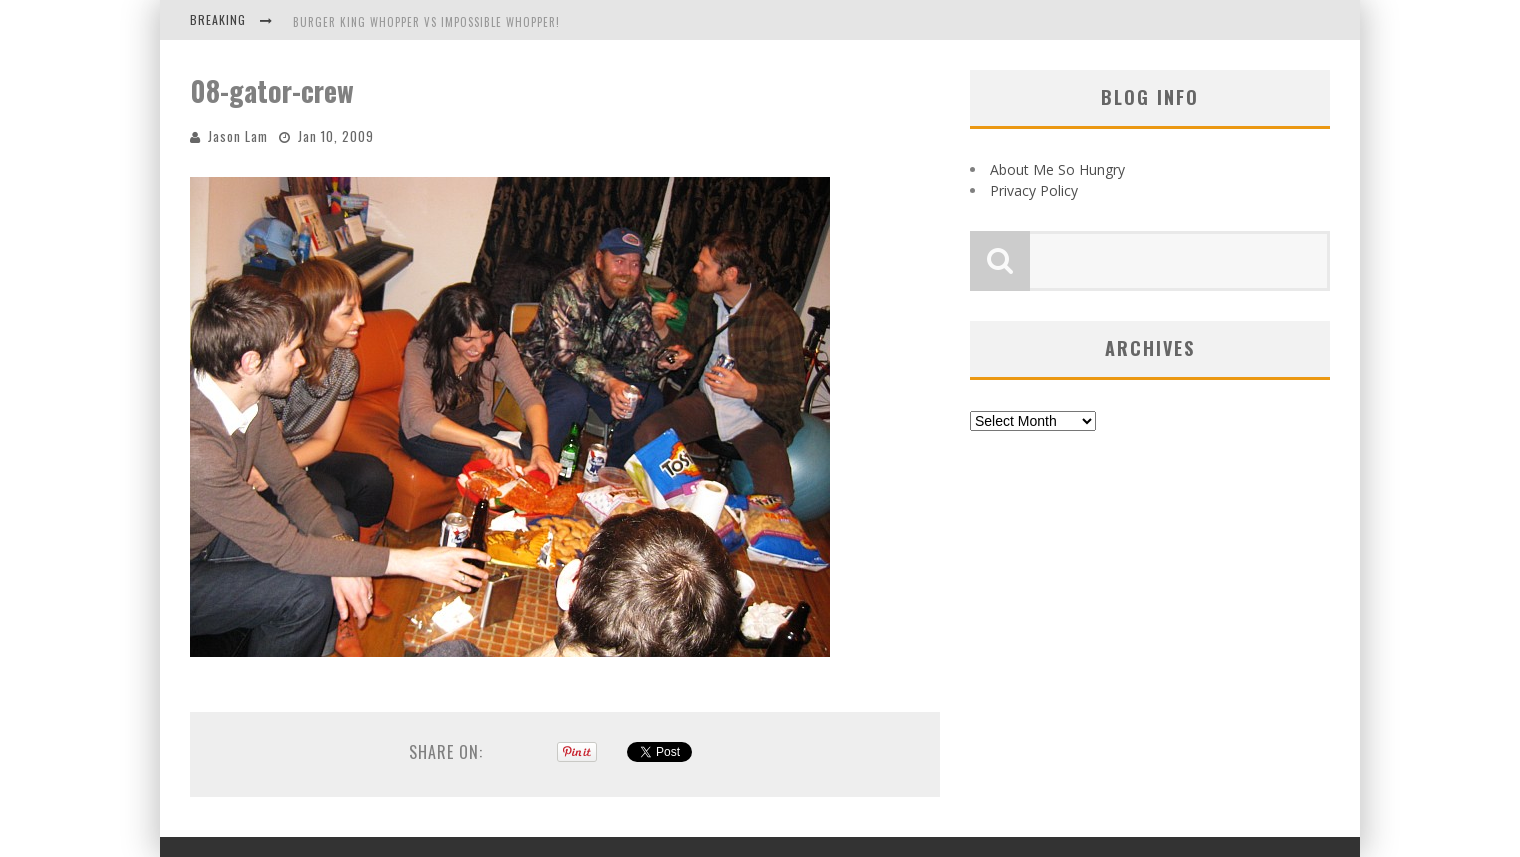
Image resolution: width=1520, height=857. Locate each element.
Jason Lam (238, 136)
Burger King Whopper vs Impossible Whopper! (426, 22)
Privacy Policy (1034, 190)
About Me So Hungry (1057, 169)
